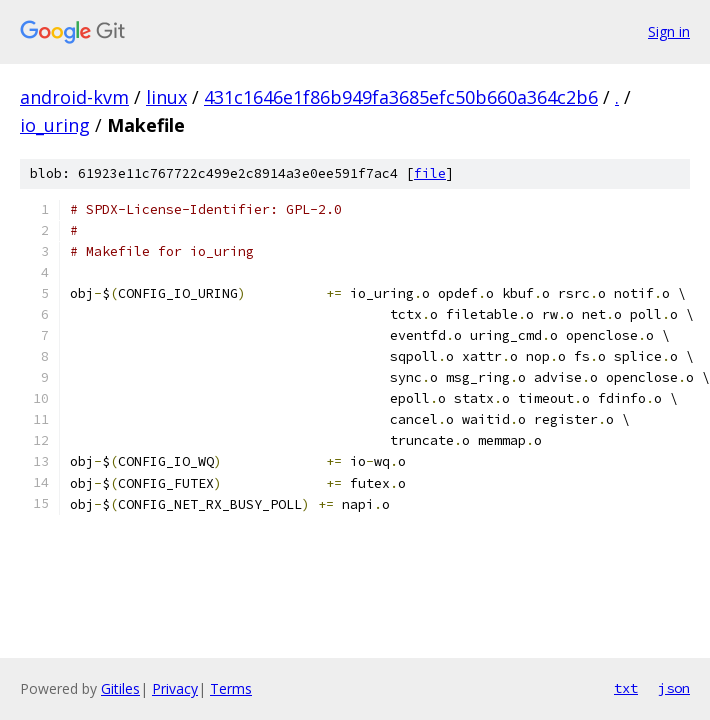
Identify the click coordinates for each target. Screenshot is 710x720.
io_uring (55, 125)
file (430, 173)
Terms (231, 688)
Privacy (175, 688)
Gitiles (120, 688)
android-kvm (74, 97)
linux (166, 97)
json (674, 688)
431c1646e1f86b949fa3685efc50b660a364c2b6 (401, 97)
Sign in (669, 31)
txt (626, 688)
